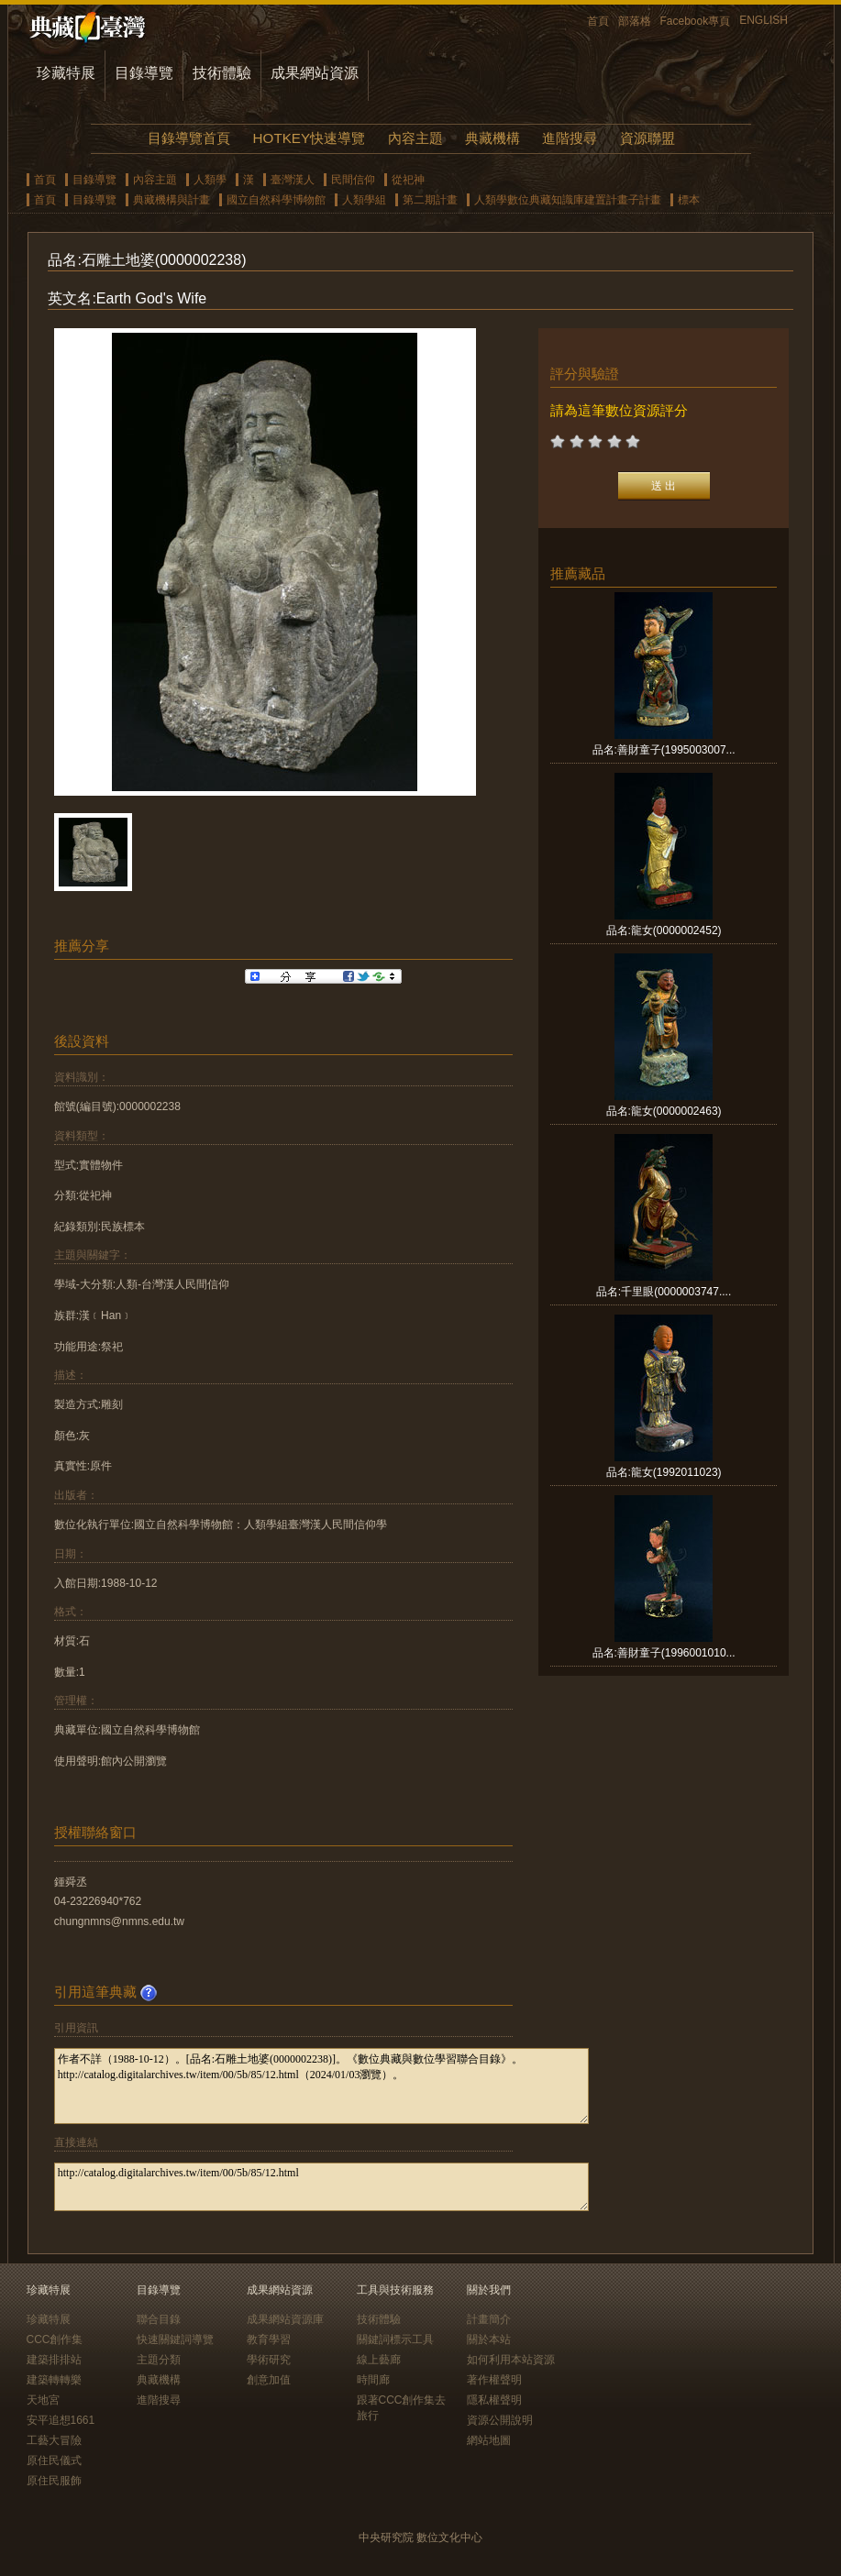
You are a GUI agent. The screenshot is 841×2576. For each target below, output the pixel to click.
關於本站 (489, 2339)
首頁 (598, 21)
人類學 (210, 179)
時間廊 (373, 2379)
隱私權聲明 (494, 2400)
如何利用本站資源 (511, 2359)
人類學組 (364, 199)
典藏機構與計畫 (171, 199)
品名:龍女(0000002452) (664, 930)
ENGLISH (763, 20)
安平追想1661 (61, 2420)
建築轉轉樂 (54, 2379)
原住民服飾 (54, 2480)
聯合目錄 (159, 2319)
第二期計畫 (430, 199)
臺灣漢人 (293, 179)
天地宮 (43, 2400)
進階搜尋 (569, 138)
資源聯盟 (647, 138)
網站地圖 (489, 2440)
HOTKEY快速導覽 (309, 138)
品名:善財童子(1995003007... (664, 749)
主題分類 (159, 2359)
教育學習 (269, 2339)
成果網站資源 (315, 73)
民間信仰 (353, 179)
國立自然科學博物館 (276, 199)
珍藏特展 (66, 73)
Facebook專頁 (695, 21)
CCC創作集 (55, 2339)
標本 (689, 199)
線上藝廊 (379, 2359)
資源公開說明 (500, 2420)
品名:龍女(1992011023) (664, 1472)
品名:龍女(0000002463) (664, 1111)
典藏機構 (492, 138)
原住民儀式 (54, 2460)
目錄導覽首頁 (189, 138)
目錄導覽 (144, 73)
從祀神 (408, 179)
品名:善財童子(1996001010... (664, 1652)
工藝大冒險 (54, 2440)
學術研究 (269, 2359)
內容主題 (415, 138)
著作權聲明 (494, 2379)
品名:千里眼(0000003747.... (663, 1291)
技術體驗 (222, 73)
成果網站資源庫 (285, 2319)
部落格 (634, 21)
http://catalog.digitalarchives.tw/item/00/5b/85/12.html (321, 2187)
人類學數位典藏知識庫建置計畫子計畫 (567, 199)
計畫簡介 (489, 2319)
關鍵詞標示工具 (395, 2339)
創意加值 (269, 2379)
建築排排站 (54, 2359)
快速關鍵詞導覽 (175, 2339)
